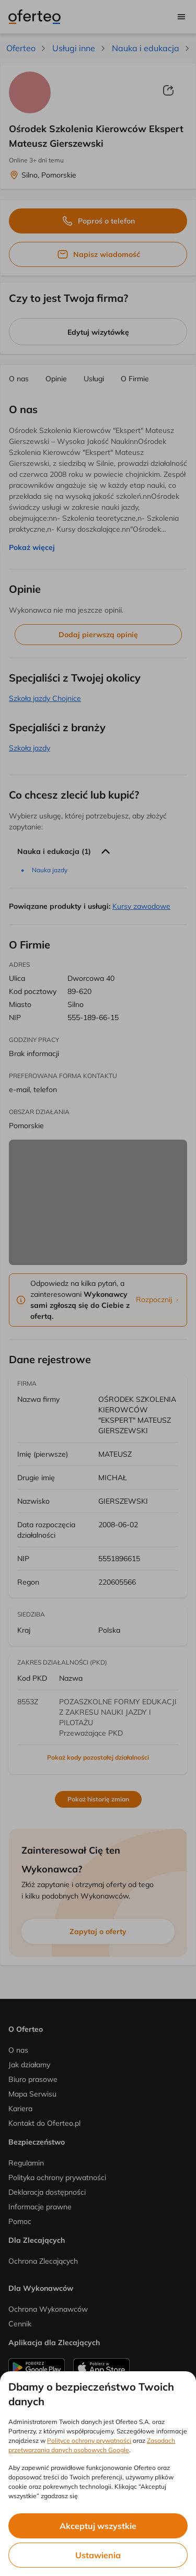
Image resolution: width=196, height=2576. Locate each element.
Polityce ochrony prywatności (89, 2440)
